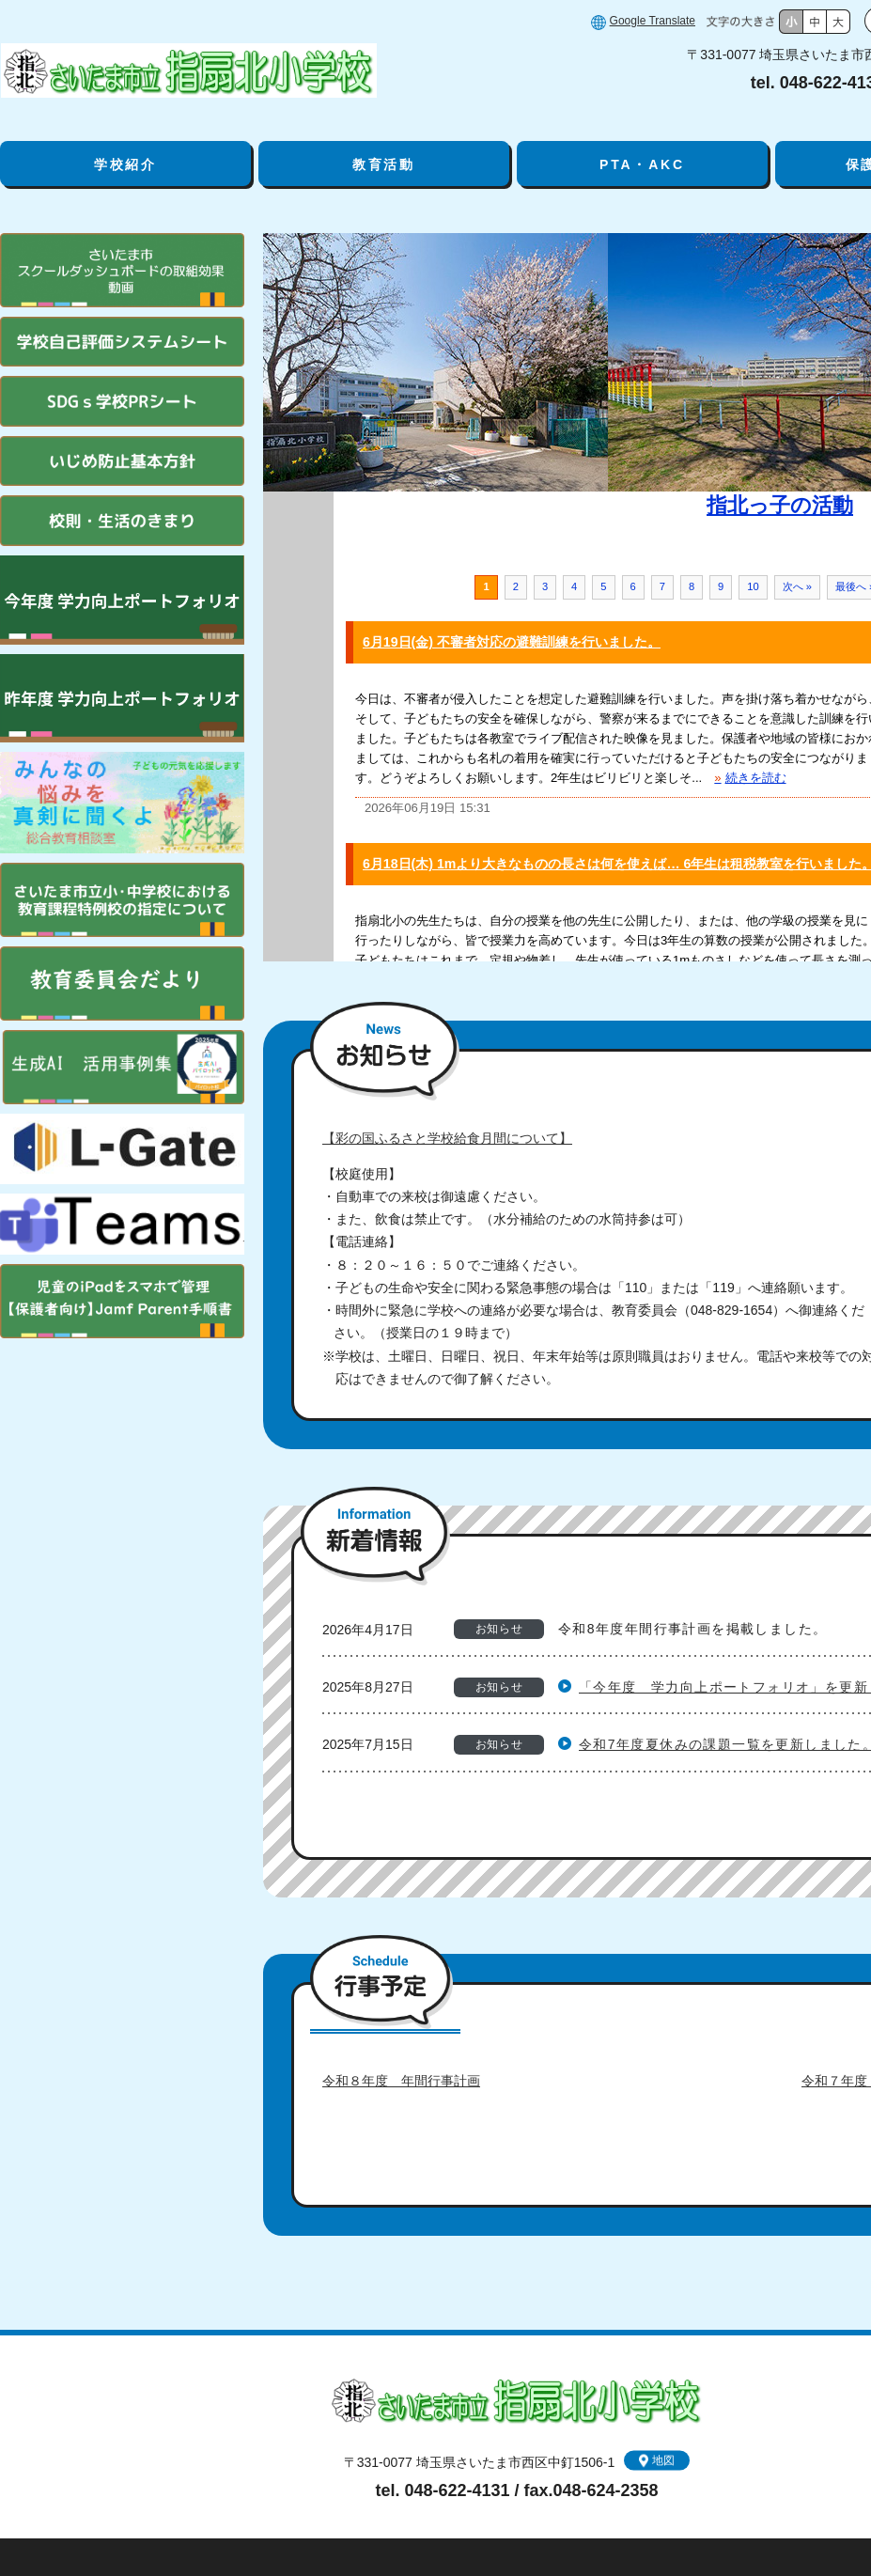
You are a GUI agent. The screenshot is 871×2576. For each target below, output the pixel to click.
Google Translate (652, 20)
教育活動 (383, 164)
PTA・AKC (642, 164)
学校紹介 (125, 164)
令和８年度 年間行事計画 (401, 2080)
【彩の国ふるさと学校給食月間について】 (447, 1138)
